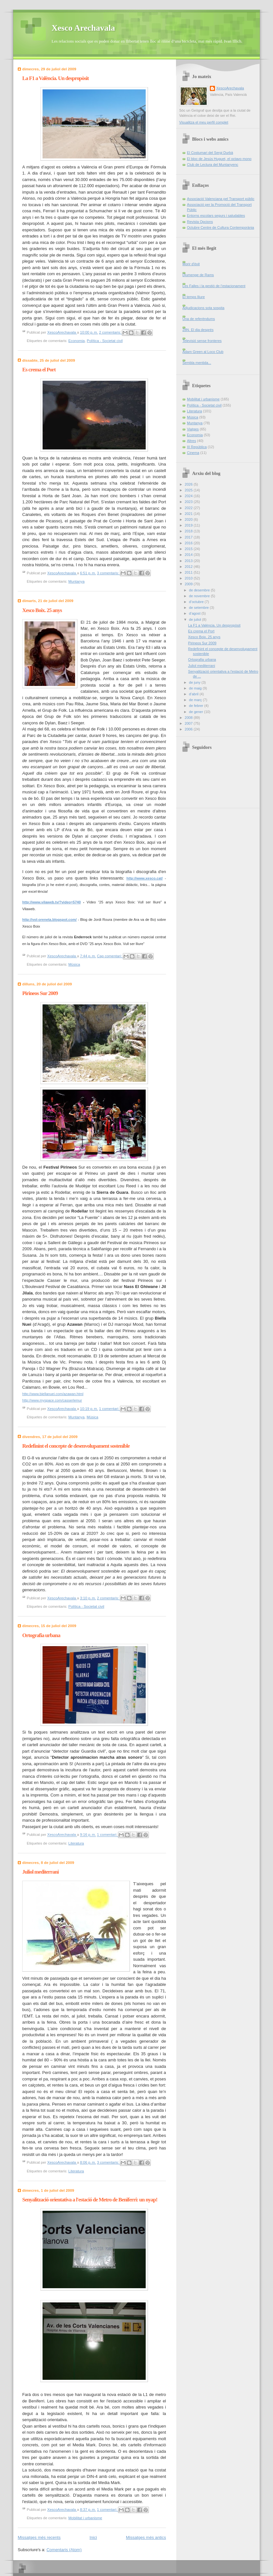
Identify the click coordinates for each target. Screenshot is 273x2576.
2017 (189, 537)
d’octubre (197, 602)
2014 (189, 555)
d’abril (194, 694)
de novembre (200, 596)
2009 (189, 584)
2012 (189, 567)
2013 (189, 561)
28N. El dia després (197, 330)
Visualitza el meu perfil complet (203, 122)
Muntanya (76, 581)
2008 (189, 717)
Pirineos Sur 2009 (40, 993)
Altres (191, 441)
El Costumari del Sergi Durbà (210, 153)
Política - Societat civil (104, 341)
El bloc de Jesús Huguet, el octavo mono (219, 159)
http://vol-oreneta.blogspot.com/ (49, 919)
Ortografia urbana (41, 1635)
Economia (76, 341)
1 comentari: (109, 1409)
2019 (189, 525)
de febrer (196, 706)
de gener (196, 712)
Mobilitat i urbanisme (85, 2518)
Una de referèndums (198, 319)
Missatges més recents (39, 2537)
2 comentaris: (110, 332)
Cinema (193, 453)
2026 (189, 484)
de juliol (195, 619)
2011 (189, 572)
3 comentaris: (108, 573)
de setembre (199, 607)
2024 (189, 496)
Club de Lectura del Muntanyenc (212, 164)
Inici (93, 2537)
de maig (195, 688)
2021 (189, 514)
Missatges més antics (146, 2537)
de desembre (200, 590)
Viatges (193, 429)
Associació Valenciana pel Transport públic (220, 199)
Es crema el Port (38, 370)
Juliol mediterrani (40, 1872)
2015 (189, 549)
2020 (189, 519)
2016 (189, 543)
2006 (189, 729)
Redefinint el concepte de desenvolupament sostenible (76, 1446)
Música (74, 964)
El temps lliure (193, 297)
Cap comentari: (110, 956)
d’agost (195, 613)
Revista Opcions (200, 222)
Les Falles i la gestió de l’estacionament (213, 286)
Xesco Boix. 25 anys (42, 610)
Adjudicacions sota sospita (203, 308)
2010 (189, 578)
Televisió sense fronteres (202, 341)
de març (196, 700)
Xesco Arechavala (83, 28)
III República (197, 447)
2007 (189, 723)
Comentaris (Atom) (64, 2549)
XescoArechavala (230, 88)
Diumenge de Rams (198, 275)
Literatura (76, 1843)
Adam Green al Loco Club (202, 352)
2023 (189, 502)
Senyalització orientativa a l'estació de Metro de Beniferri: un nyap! (89, 2200)
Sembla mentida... (196, 363)
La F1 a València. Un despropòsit (55, 78)
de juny (195, 682)
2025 (189, 490)
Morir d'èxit (191, 264)
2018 (189, 531)
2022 (189, 508)
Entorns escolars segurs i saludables (216, 215)
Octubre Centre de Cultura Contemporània (220, 227)
